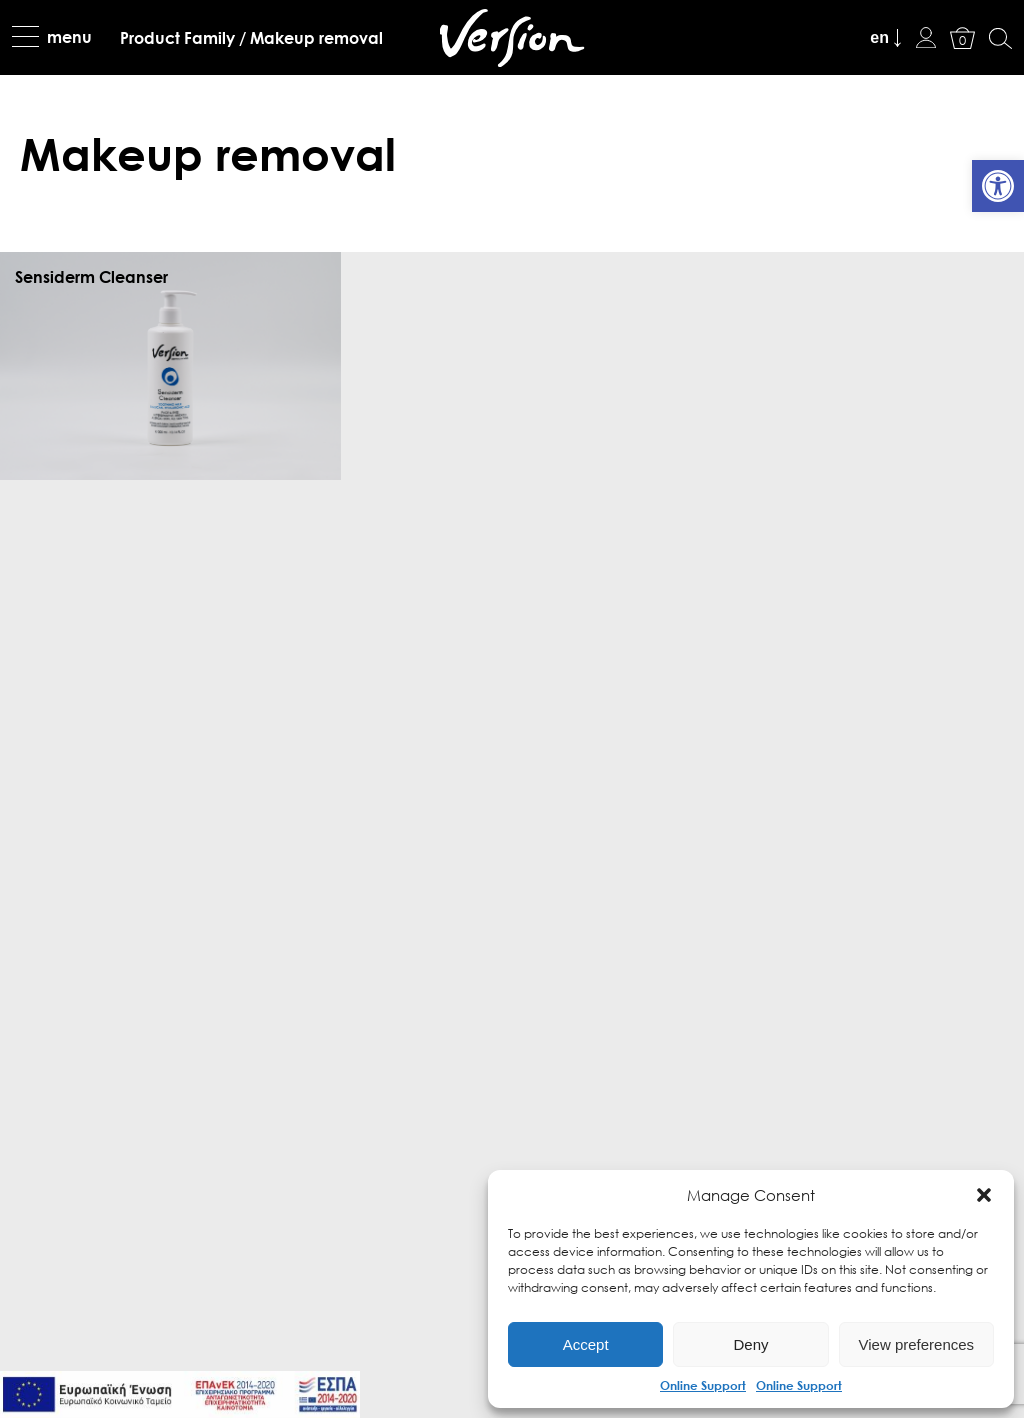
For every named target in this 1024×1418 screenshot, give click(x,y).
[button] (984, 1195)
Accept (586, 1344)
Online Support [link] (703, 1385)
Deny (750, 1344)
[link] (998, 186)
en (879, 37)
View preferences (917, 1344)
